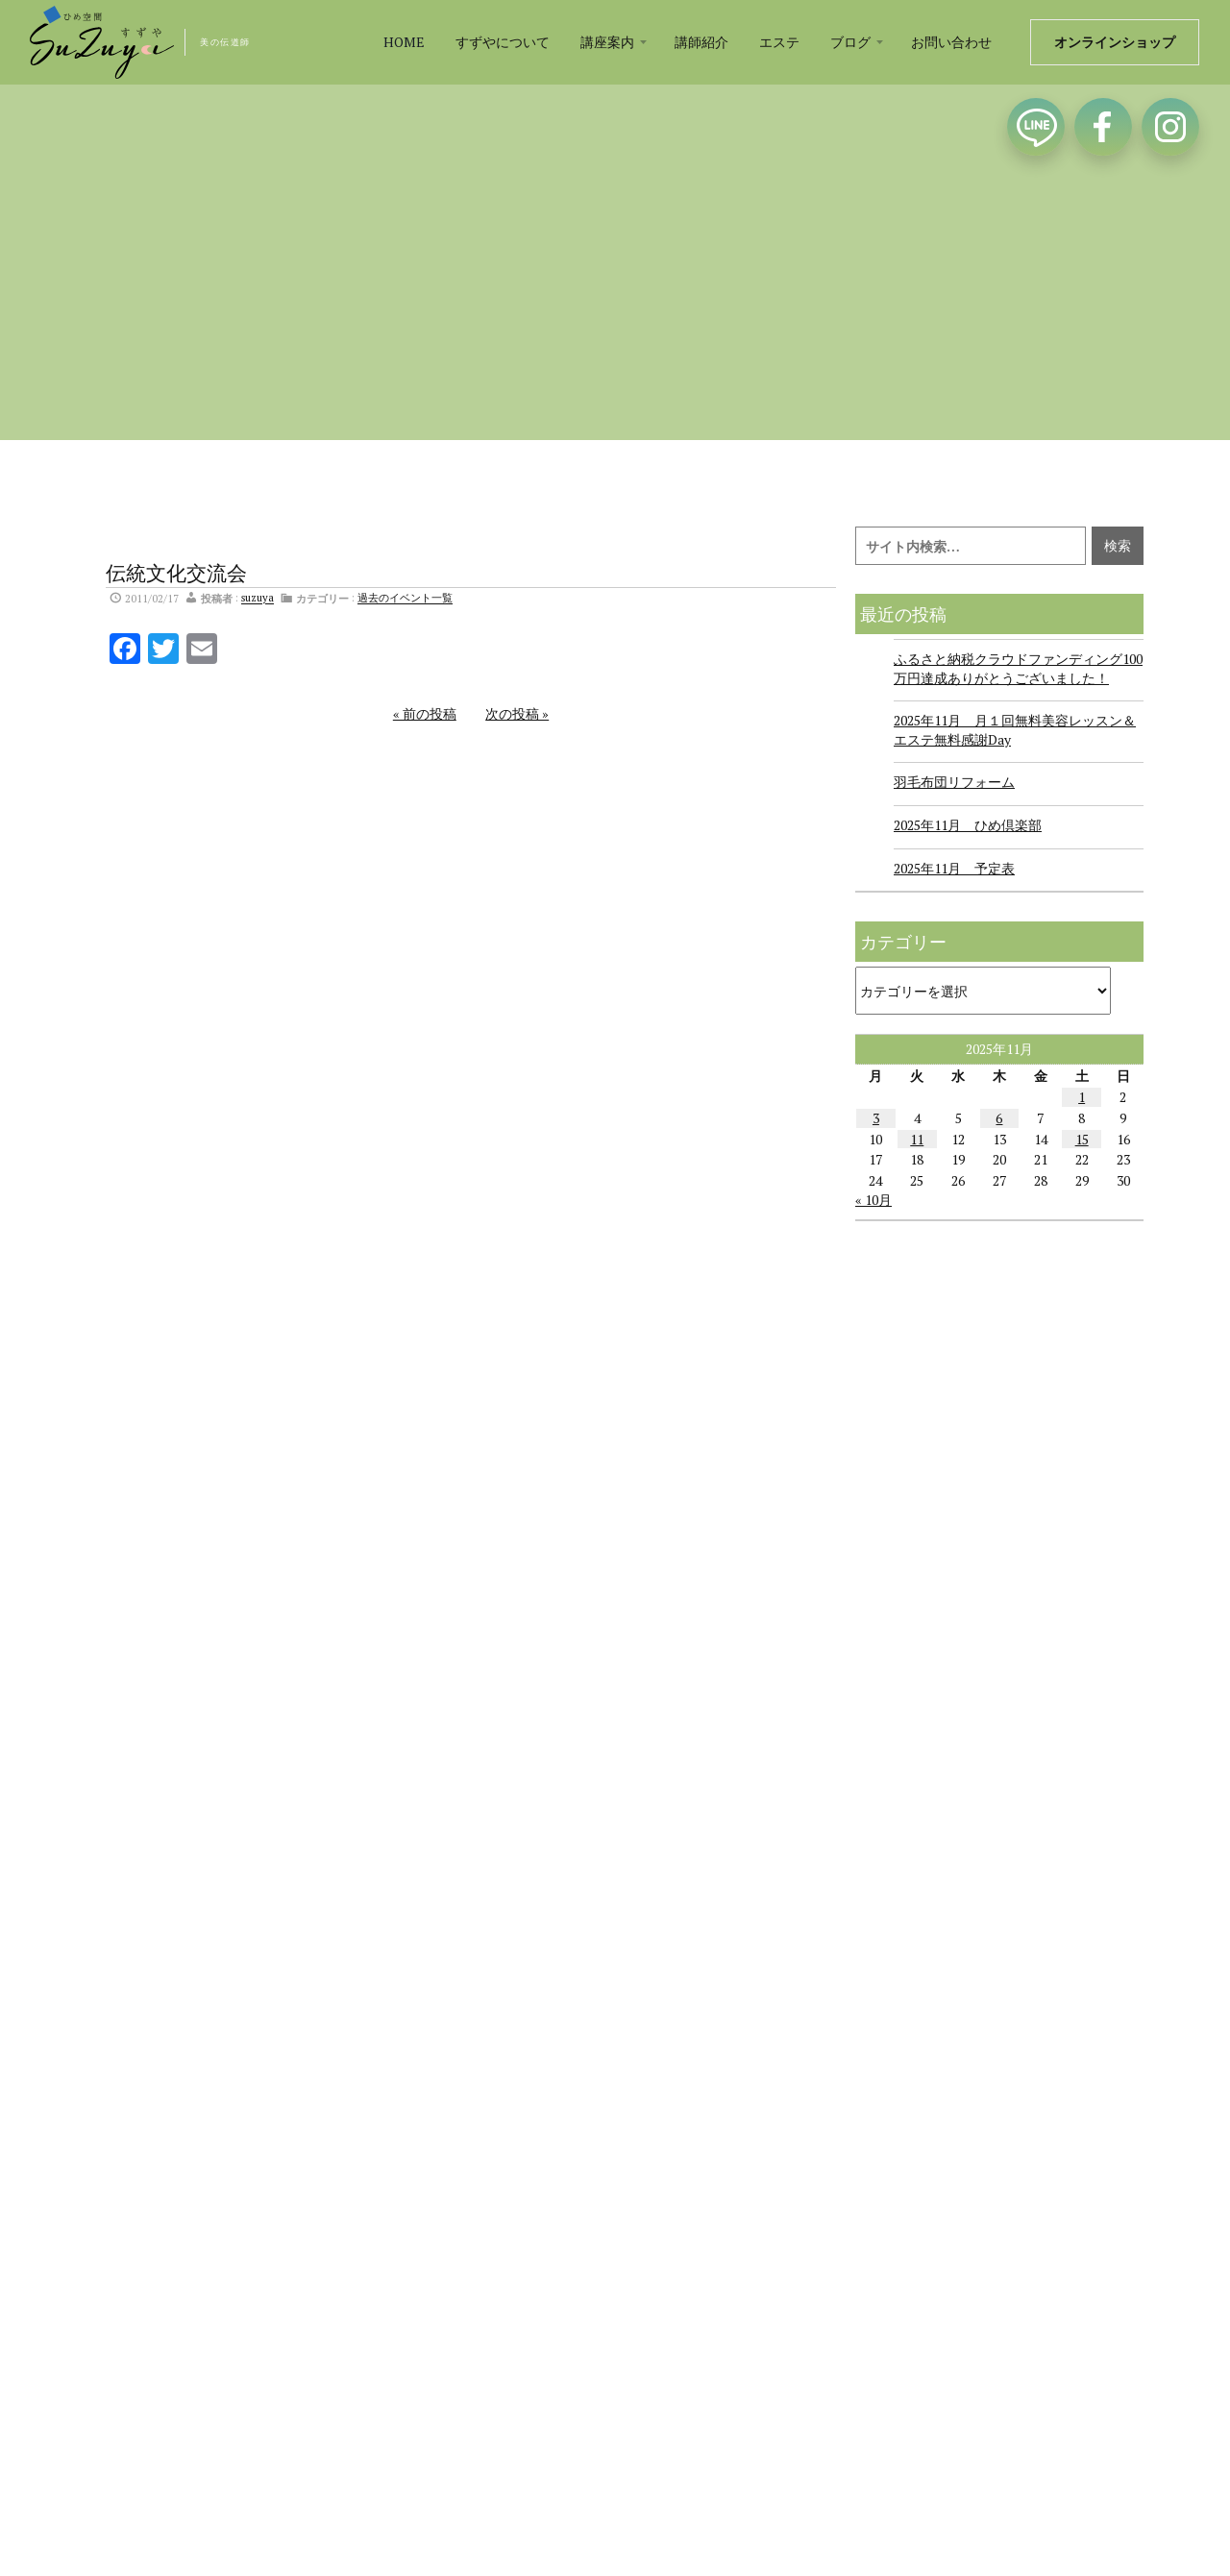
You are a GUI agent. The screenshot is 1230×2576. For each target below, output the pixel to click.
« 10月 (873, 1199)
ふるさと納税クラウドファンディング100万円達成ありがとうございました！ (1018, 668)
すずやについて (502, 42)
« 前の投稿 (424, 713)
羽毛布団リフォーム (954, 782)
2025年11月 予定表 (954, 868)
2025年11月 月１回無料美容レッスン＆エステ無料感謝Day (1015, 729)
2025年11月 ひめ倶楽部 (968, 825)
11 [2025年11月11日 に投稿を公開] (916, 1139)
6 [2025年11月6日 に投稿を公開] (999, 1118)
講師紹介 (701, 42)
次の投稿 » (517, 713)
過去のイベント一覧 (405, 598)
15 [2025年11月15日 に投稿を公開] (1082, 1139)
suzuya (257, 598)
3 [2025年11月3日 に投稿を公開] (876, 1118)
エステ (779, 42)
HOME (404, 42)
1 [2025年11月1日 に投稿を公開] (1081, 1097)
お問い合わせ (951, 42)
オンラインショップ (1114, 42)
